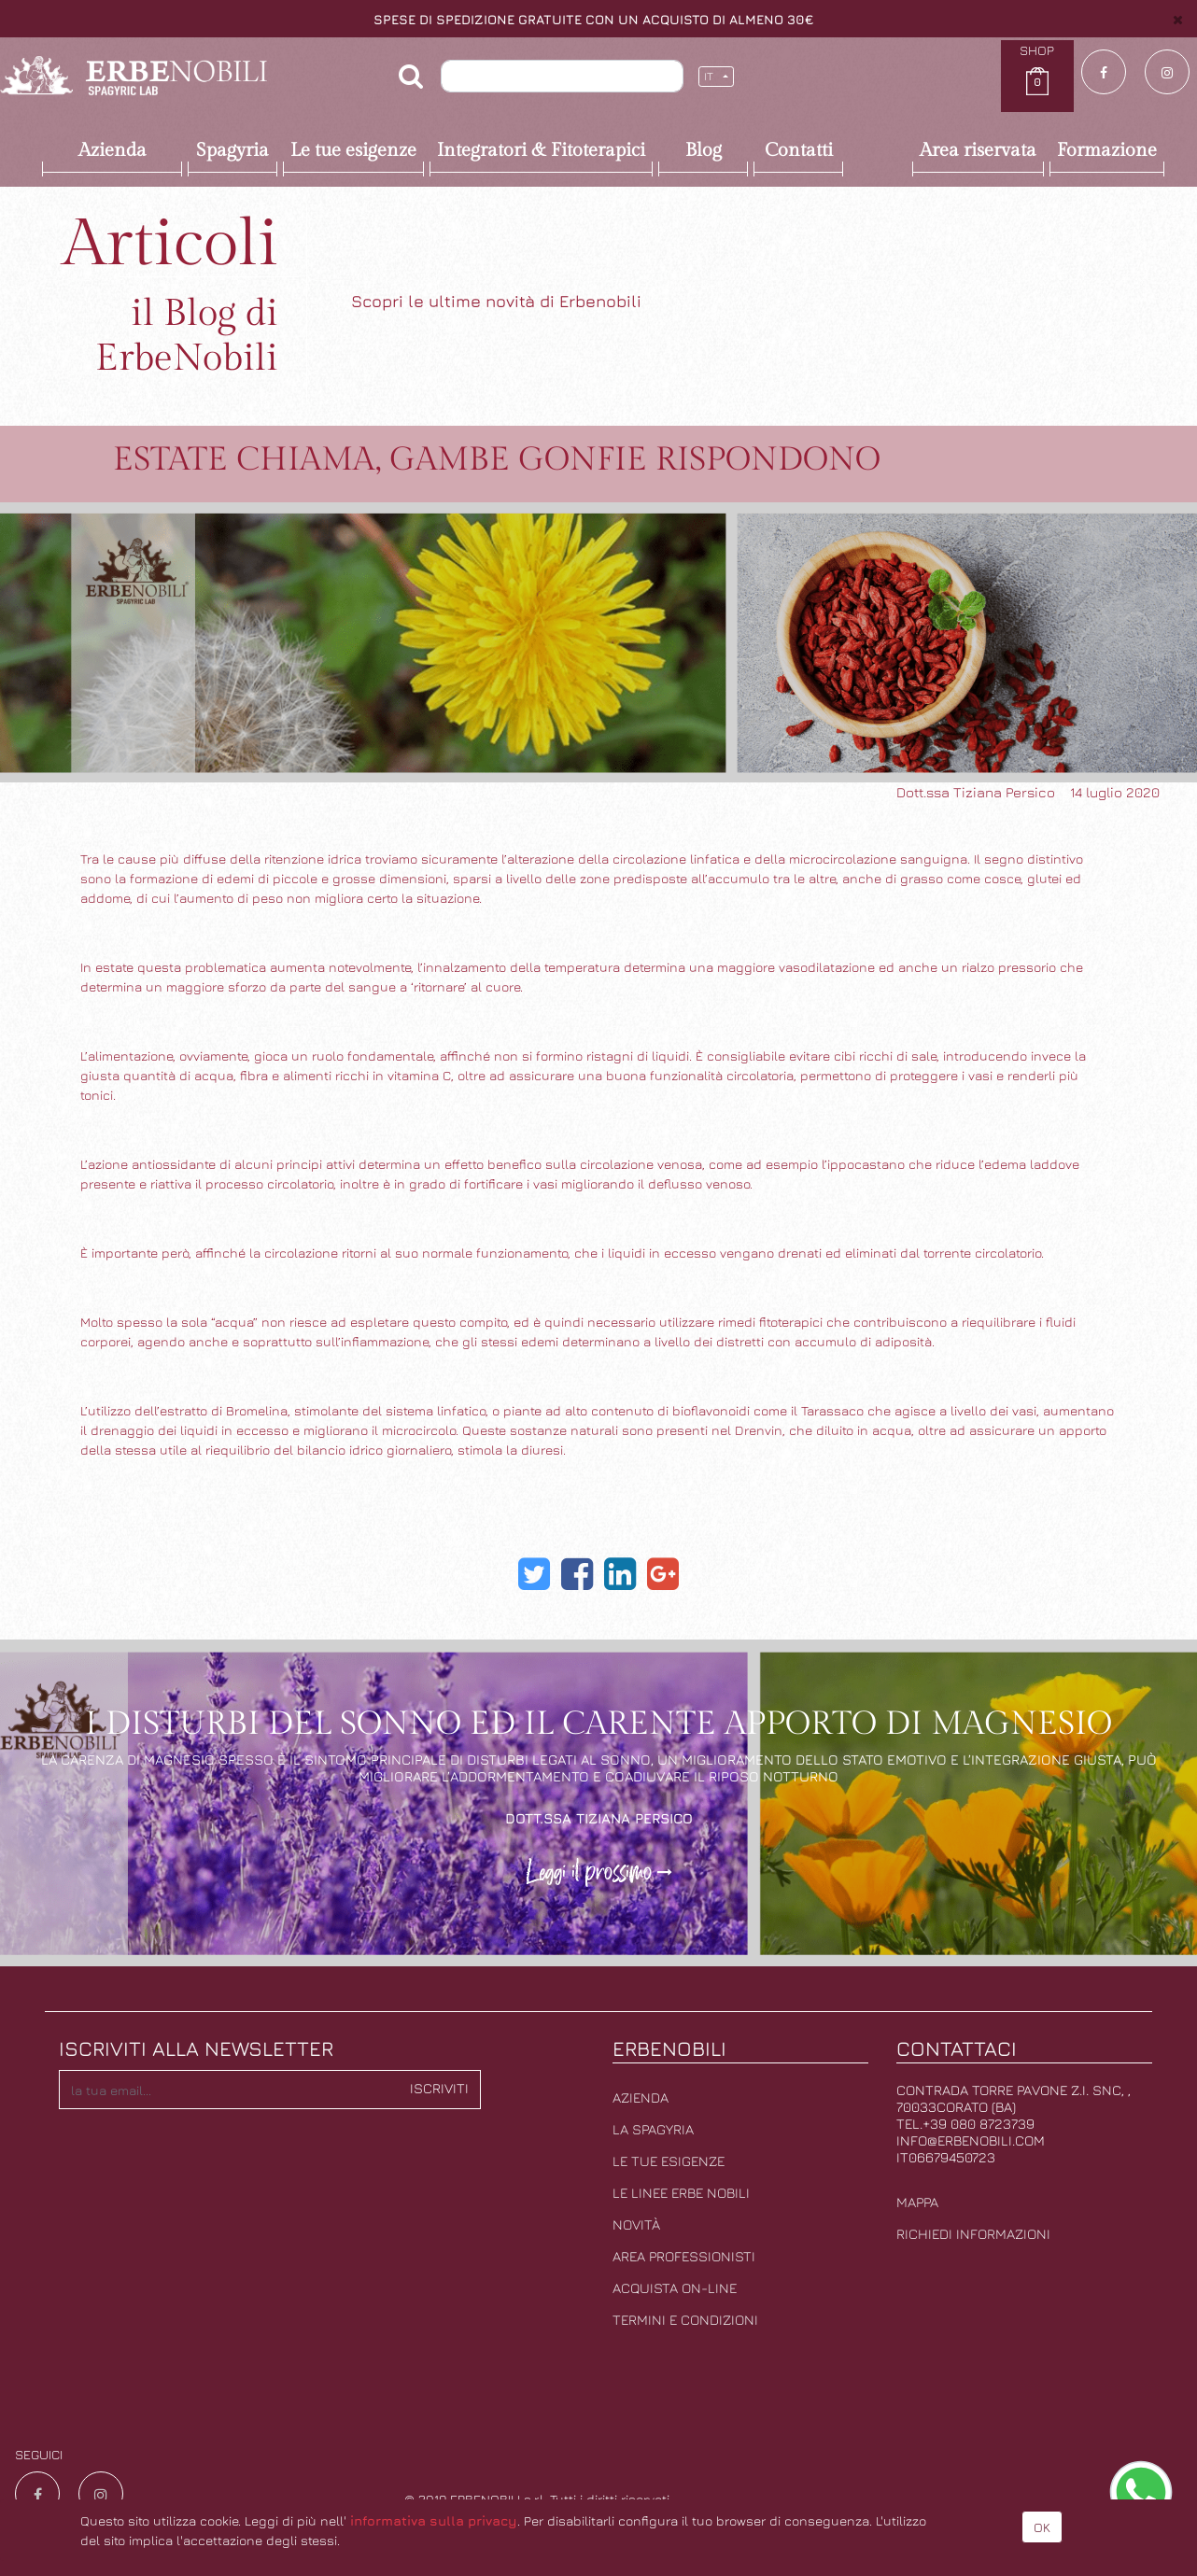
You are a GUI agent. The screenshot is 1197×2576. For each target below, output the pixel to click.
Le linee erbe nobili (681, 2193)
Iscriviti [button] (439, 2088)
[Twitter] (534, 1574)
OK (1042, 2527)
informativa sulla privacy (433, 2520)
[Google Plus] (663, 1574)
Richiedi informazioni (973, 2234)
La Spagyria (653, 2129)
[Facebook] (577, 1574)
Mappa (917, 2202)
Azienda (641, 2097)
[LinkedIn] (620, 1574)
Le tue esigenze (669, 2161)
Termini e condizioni (685, 2320)
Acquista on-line (675, 2288)
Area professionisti (684, 2256)
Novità (636, 2224)
